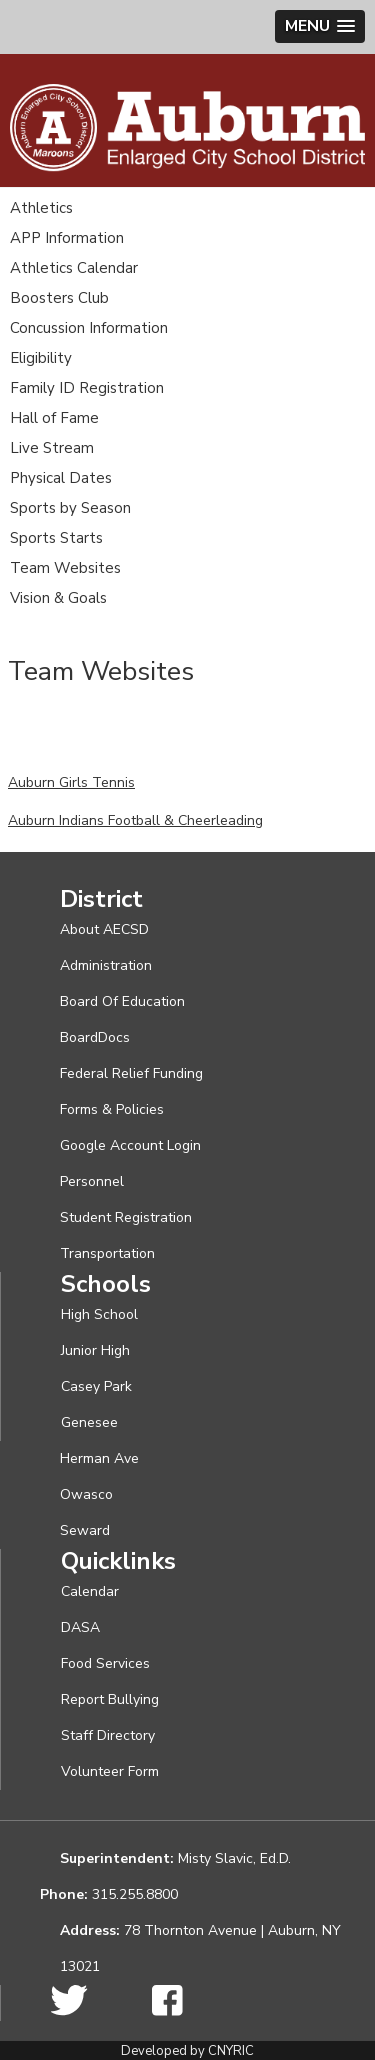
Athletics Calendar (74, 268)
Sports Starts (56, 538)
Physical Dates (61, 478)
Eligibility (41, 358)
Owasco (86, 1494)
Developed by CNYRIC (187, 2051)
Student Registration (126, 1217)
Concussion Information (89, 328)
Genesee (89, 1422)
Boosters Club (59, 298)
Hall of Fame (54, 418)
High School (99, 1314)
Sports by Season (70, 508)
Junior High (95, 1350)
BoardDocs (95, 1037)
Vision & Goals (58, 598)
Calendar (90, 1591)
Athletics (41, 208)
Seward (85, 1530)
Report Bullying (110, 1699)
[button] (320, 26)
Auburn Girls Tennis (71, 782)
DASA (80, 1627)
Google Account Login (130, 1145)
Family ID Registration (87, 388)
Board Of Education (122, 1001)
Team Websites (65, 568)
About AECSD (104, 929)
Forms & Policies (112, 1109)
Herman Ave (99, 1458)
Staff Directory (108, 1735)
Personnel (92, 1181)
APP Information (67, 238)
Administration (106, 965)
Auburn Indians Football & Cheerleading (135, 820)
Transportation (107, 1253)
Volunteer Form (110, 1771)
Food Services (105, 1663)
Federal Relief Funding (131, 1073)
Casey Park (96, 1386)
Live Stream (52, 448)
